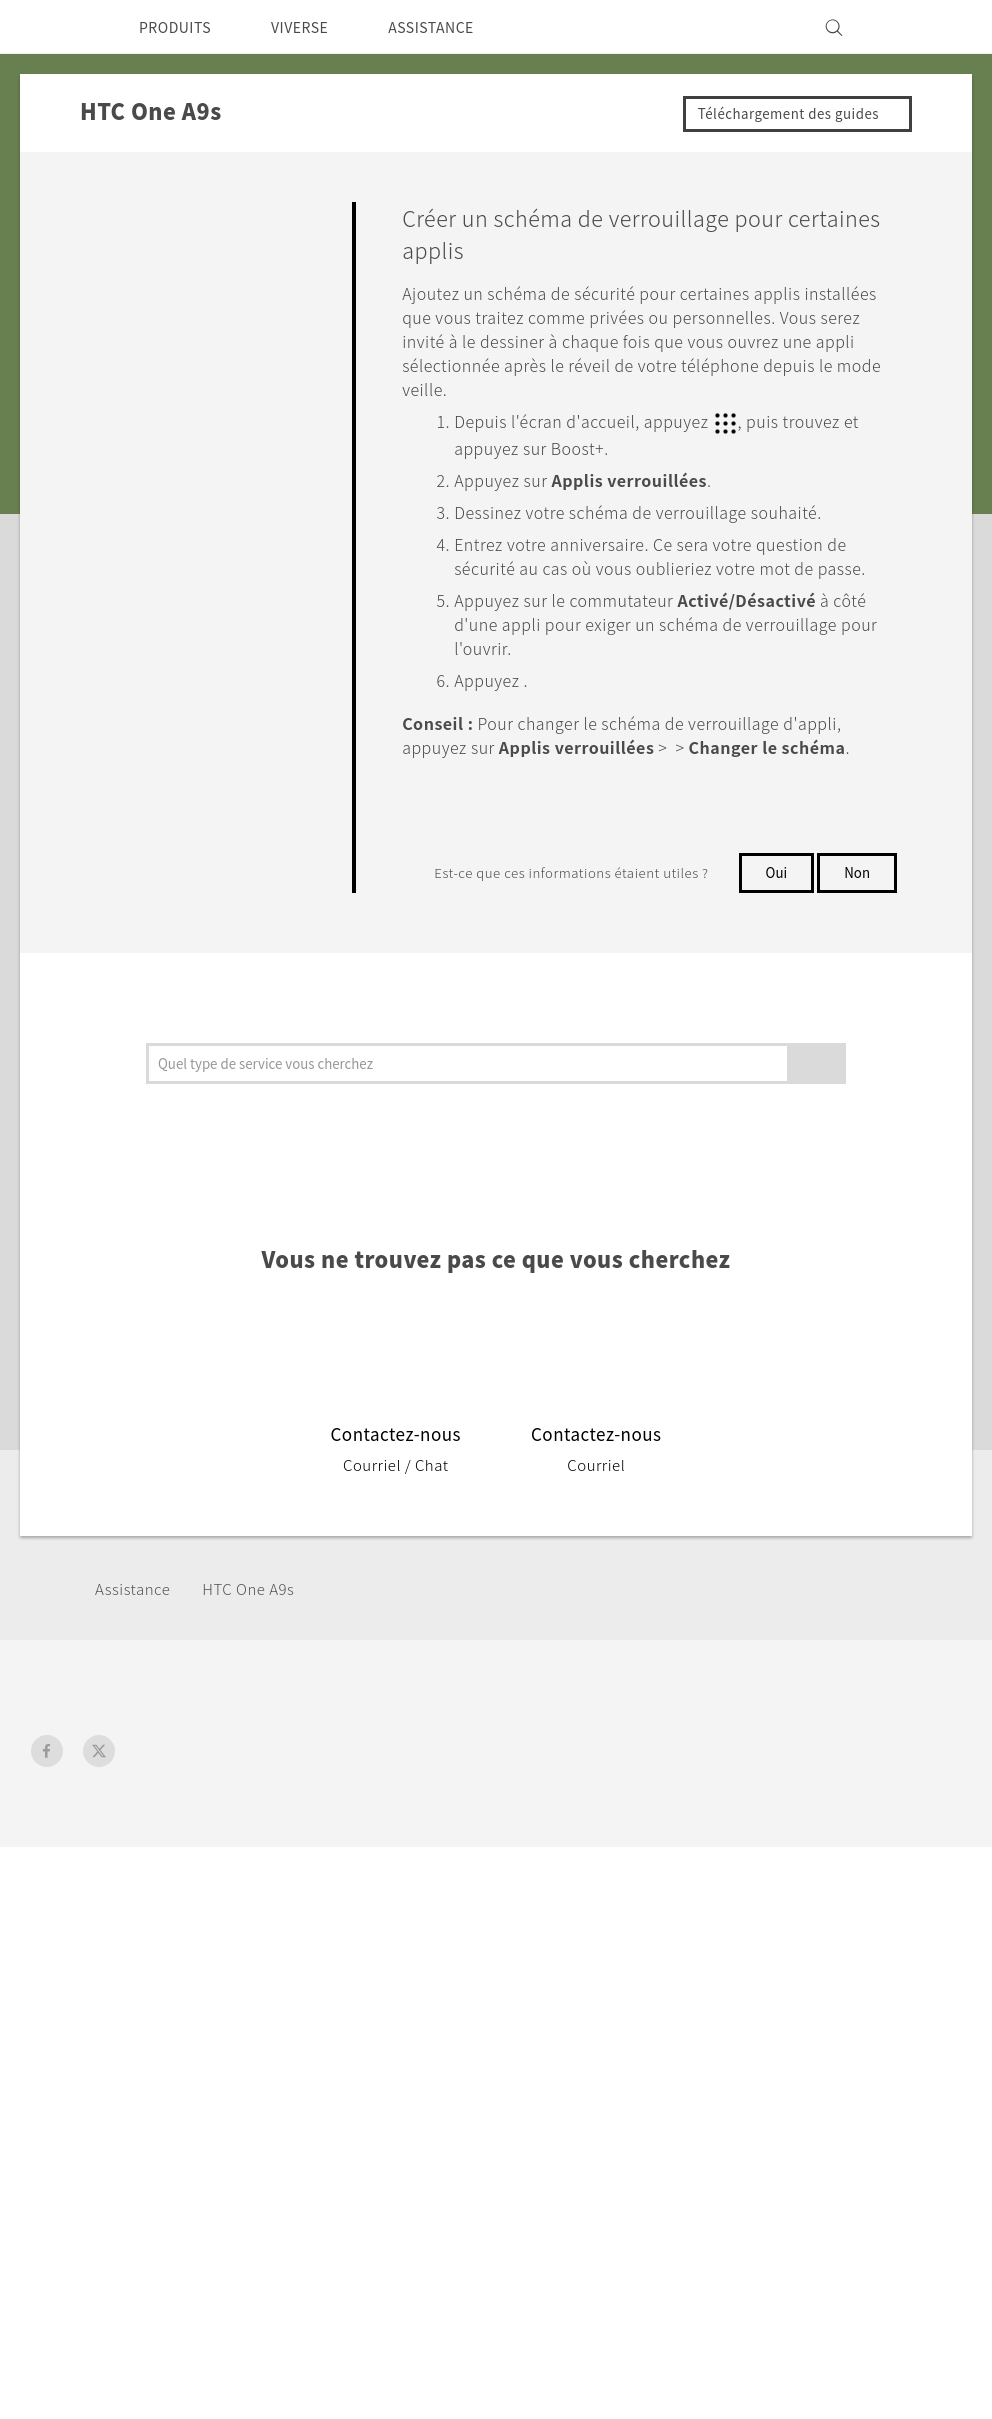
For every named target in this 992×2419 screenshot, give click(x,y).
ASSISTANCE (459, 27)
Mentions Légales (894, 2178)
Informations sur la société (825, 1908)
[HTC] (55, 27)
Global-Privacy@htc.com (866, 2227)
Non (776, 954)
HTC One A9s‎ (263, 1688)
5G (238, 1908)
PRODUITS (180, 27)
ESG (742, 1881)
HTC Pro (421, 1977)
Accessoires (273, 1962)
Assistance (136, 1688)
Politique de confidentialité (826, 1962)
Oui (774, 914)
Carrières (759, 2016)
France (85, 1927)
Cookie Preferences (799, 1989)
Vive (245, 1935)
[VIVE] (934, 27)
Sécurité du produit (798, 1935)
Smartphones (279, 1881)
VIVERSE (316, 27)
